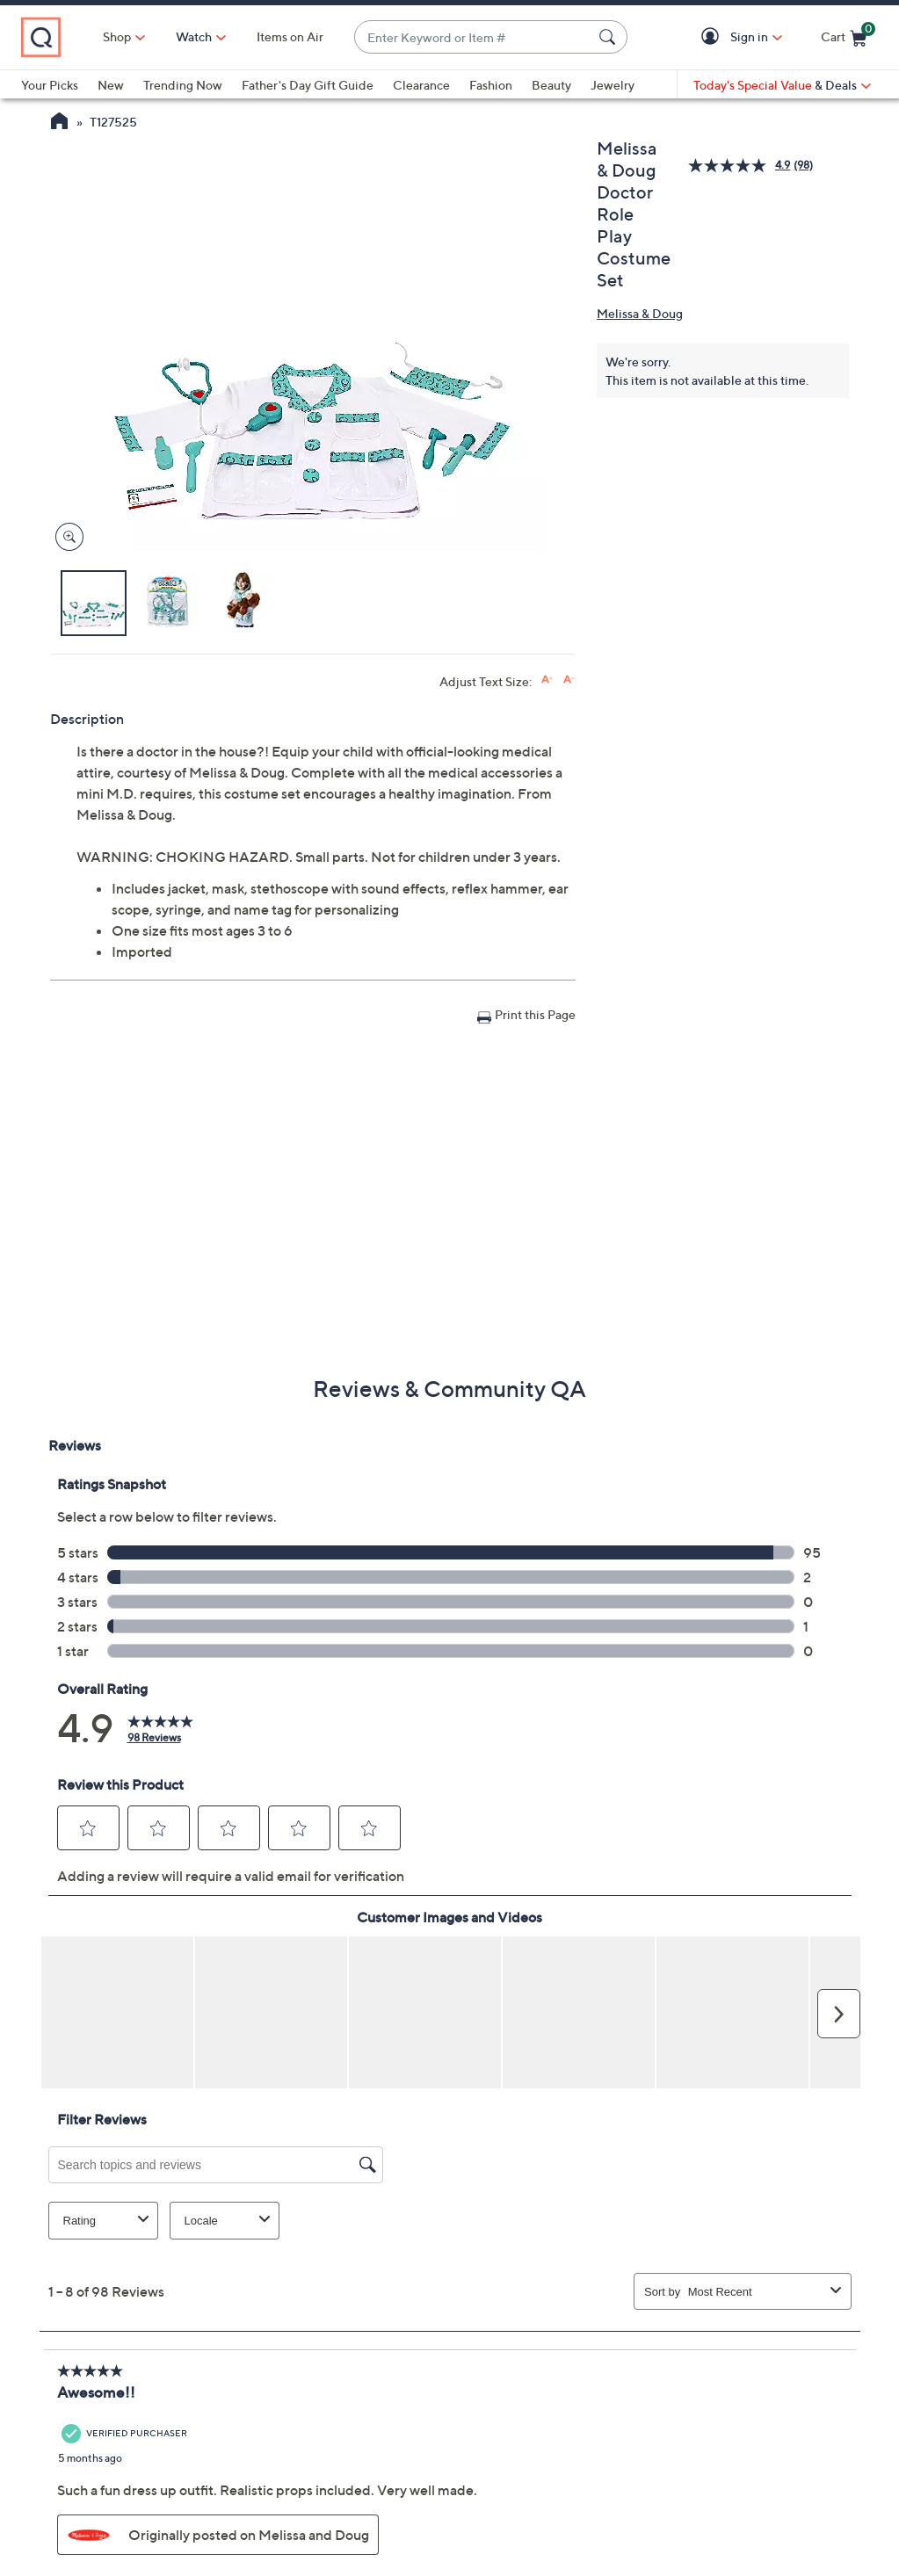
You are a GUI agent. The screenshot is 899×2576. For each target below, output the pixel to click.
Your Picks (49, 84)
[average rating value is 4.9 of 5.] (741, 166)
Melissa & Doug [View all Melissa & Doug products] (640, 313)
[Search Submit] (610, 37)
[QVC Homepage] (59, 123)
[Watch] (194, 36)
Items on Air (290, 36)
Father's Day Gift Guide (307, 84)
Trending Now (182, 84)
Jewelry (612, 84)
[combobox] (473, 37)
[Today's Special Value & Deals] (782, 85)
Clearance (421, 84)
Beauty (551, 84)
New (111, 84)
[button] (713, 37)
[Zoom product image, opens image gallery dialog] (65, 537)
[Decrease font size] (569, 679)
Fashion (490, 84)
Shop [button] (117, 36)
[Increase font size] (547, 679)
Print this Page (535, 1014)
